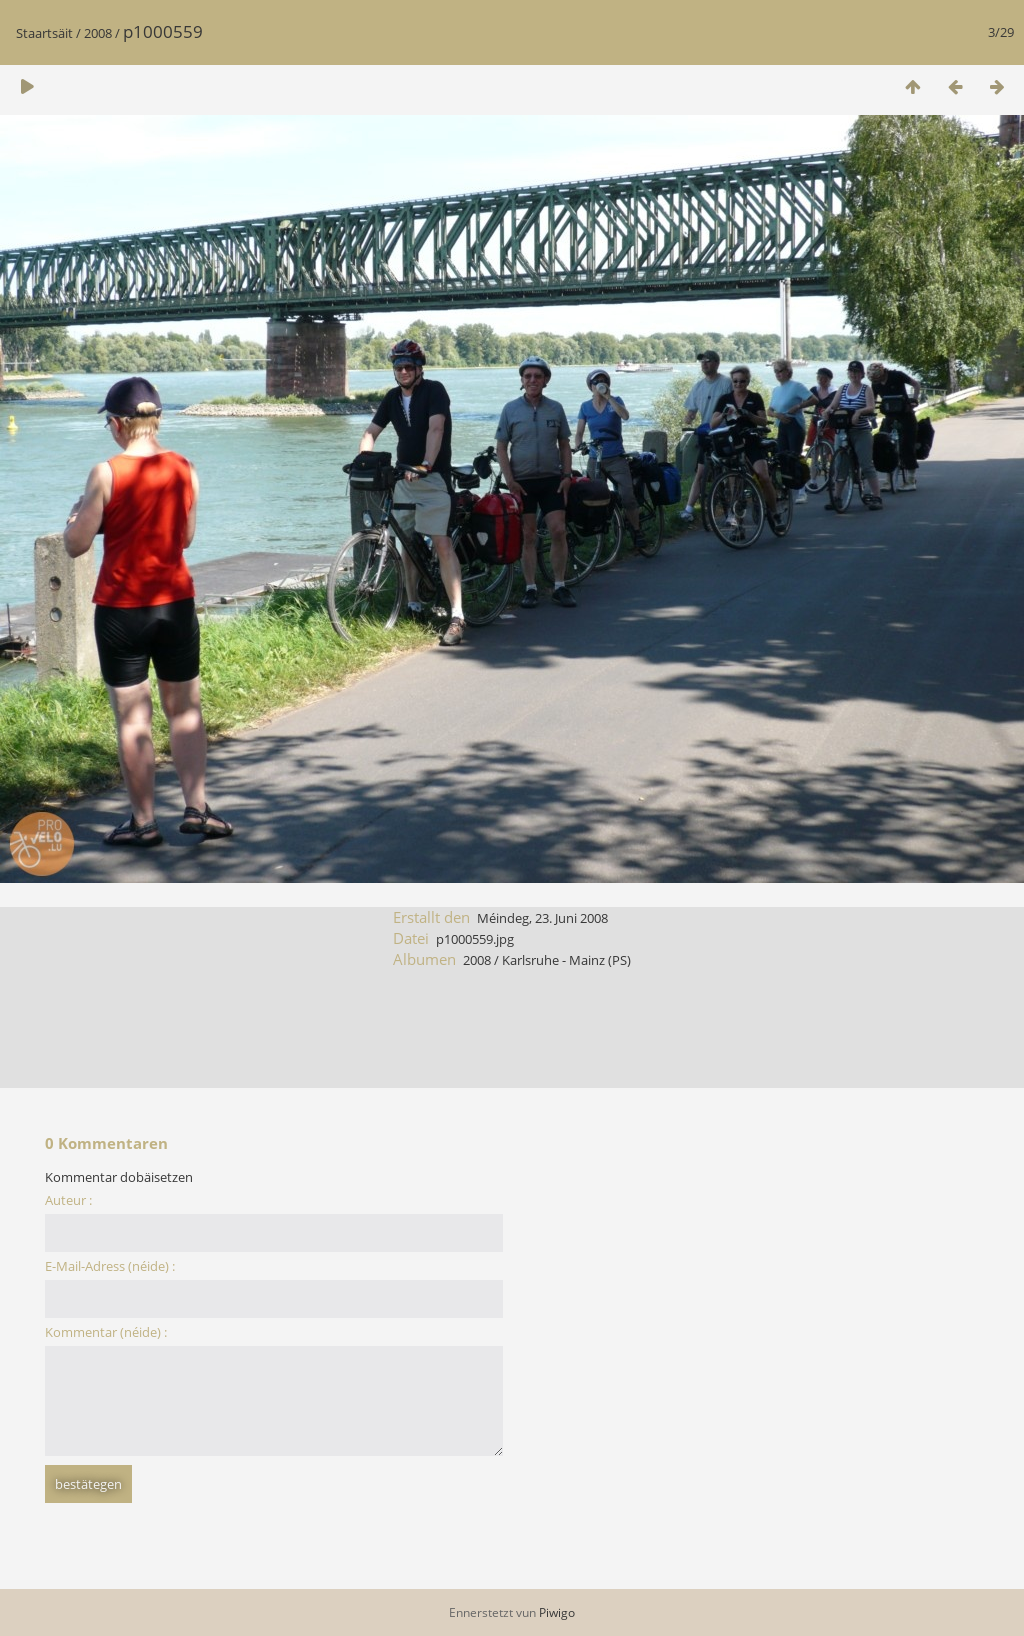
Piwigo (557, 1612)
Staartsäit (44, 33)
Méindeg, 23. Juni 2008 (542, 918)
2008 (98, 33)
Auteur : (68, 1200)
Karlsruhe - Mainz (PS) (566, 960)
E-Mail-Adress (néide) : (110, 1266)
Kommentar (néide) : (106, 1332)
